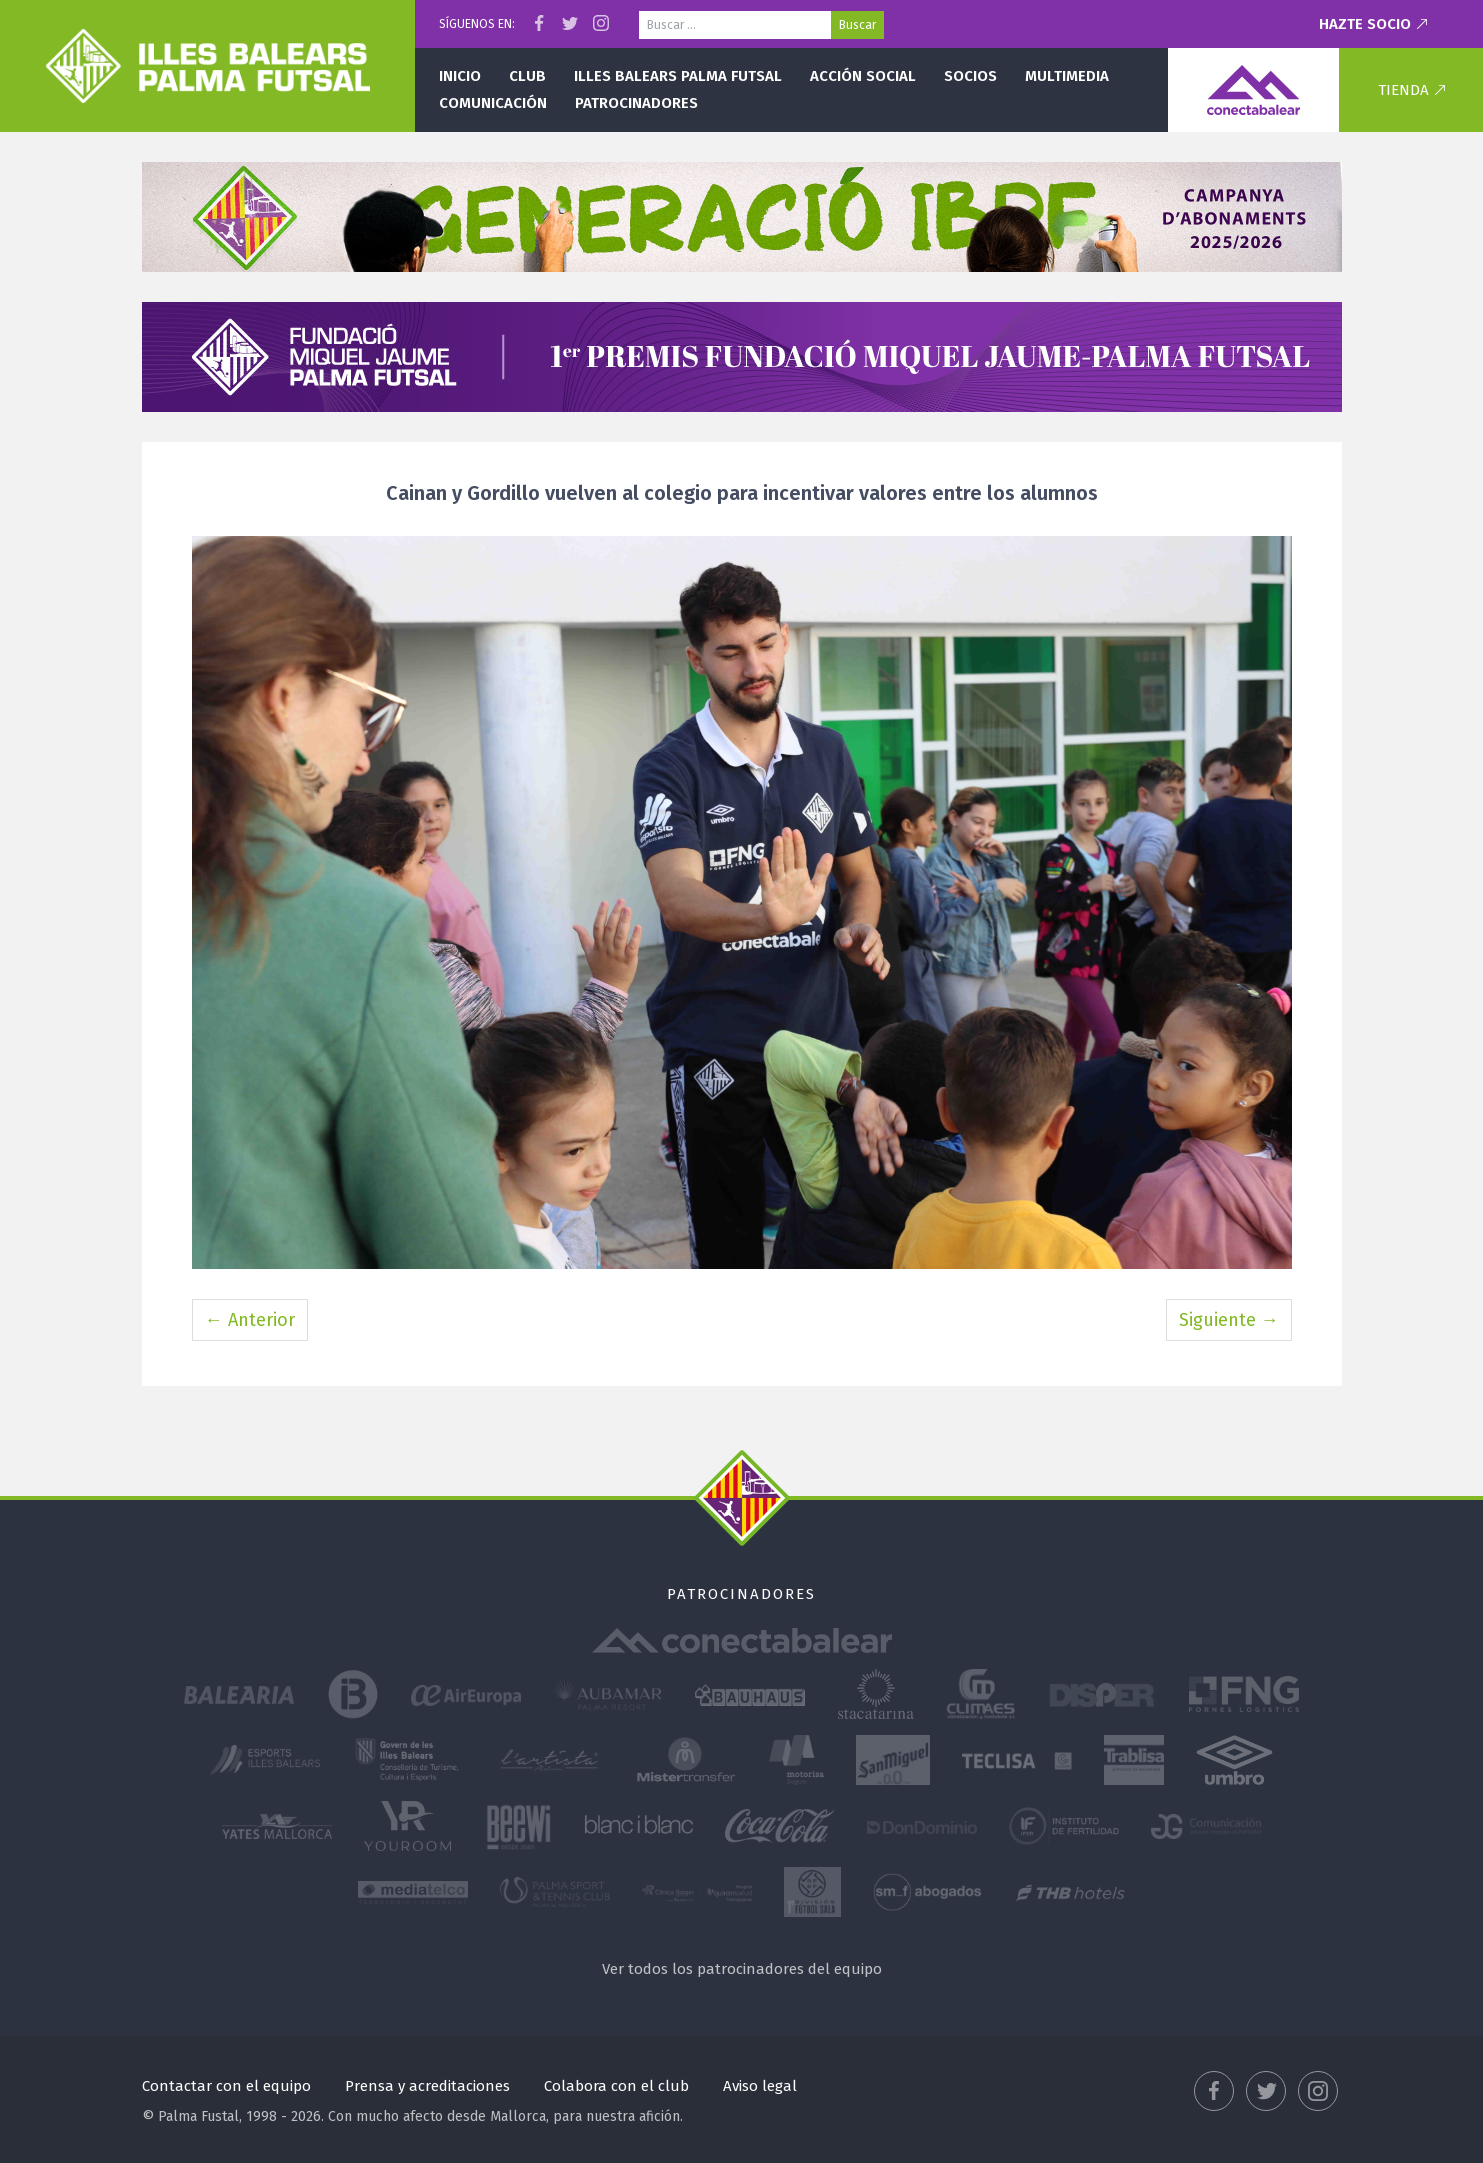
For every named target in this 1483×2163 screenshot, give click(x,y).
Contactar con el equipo (226, 2086)
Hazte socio (1365, 24)
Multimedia (1067, 76)
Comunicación (493, 103)
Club (527, 76)
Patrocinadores (636, 103)
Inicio (460, 76)
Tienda (1403, 90)
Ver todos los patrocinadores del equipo (742, 1969)
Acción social (863, 76)
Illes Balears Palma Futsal (678, 76)
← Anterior (250, 1320)
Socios (970, 76)
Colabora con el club (616, 2086)
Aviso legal (760, 2086)
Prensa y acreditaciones (427, 2086)
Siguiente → (1229, 1320)
